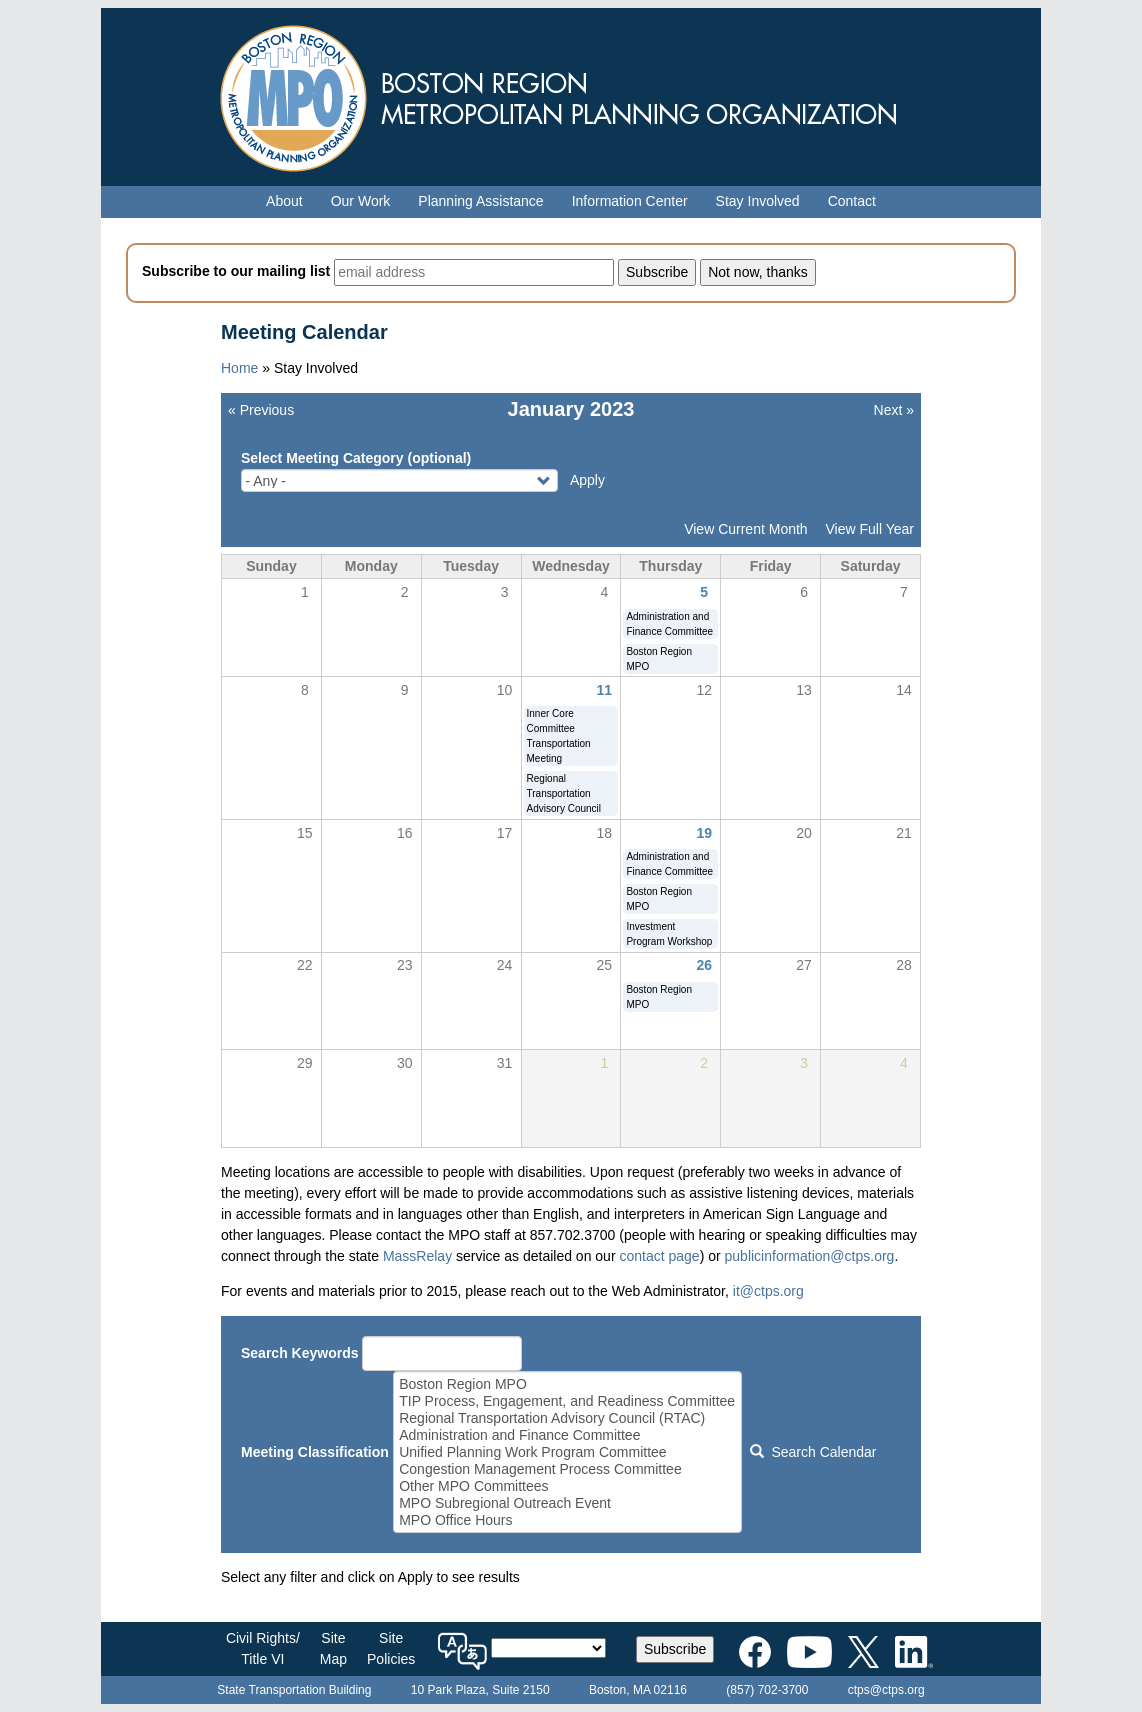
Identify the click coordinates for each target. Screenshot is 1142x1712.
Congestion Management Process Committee (567, 1469)
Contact (852, 201)
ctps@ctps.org (886, 1690)
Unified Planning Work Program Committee (567, 1452)
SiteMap (333, 1648)
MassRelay (417, 1256)
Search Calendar (813, 1452)
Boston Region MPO (567, 1384)
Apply (587, 480)
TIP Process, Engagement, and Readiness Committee (567, 1401)
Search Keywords (300, 1353)
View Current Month (745, 529)
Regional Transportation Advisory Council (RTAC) (567, 1418)
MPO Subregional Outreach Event (567, 1503)
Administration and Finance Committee (567, 1435)
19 (704, 833)
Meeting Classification (315, 1452)
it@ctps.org (768, 1291)
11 (605, 690)
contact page (659, 1256)
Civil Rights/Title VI (263, 1648)
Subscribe (675, 1649)
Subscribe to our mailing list (236, 271)
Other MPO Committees (567, 1486)
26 (704, 965)
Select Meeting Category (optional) (356, 458)
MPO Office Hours (567, 1520)
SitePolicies (391, 1648)
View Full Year (870, 529)
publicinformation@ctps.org (810, 1256)
